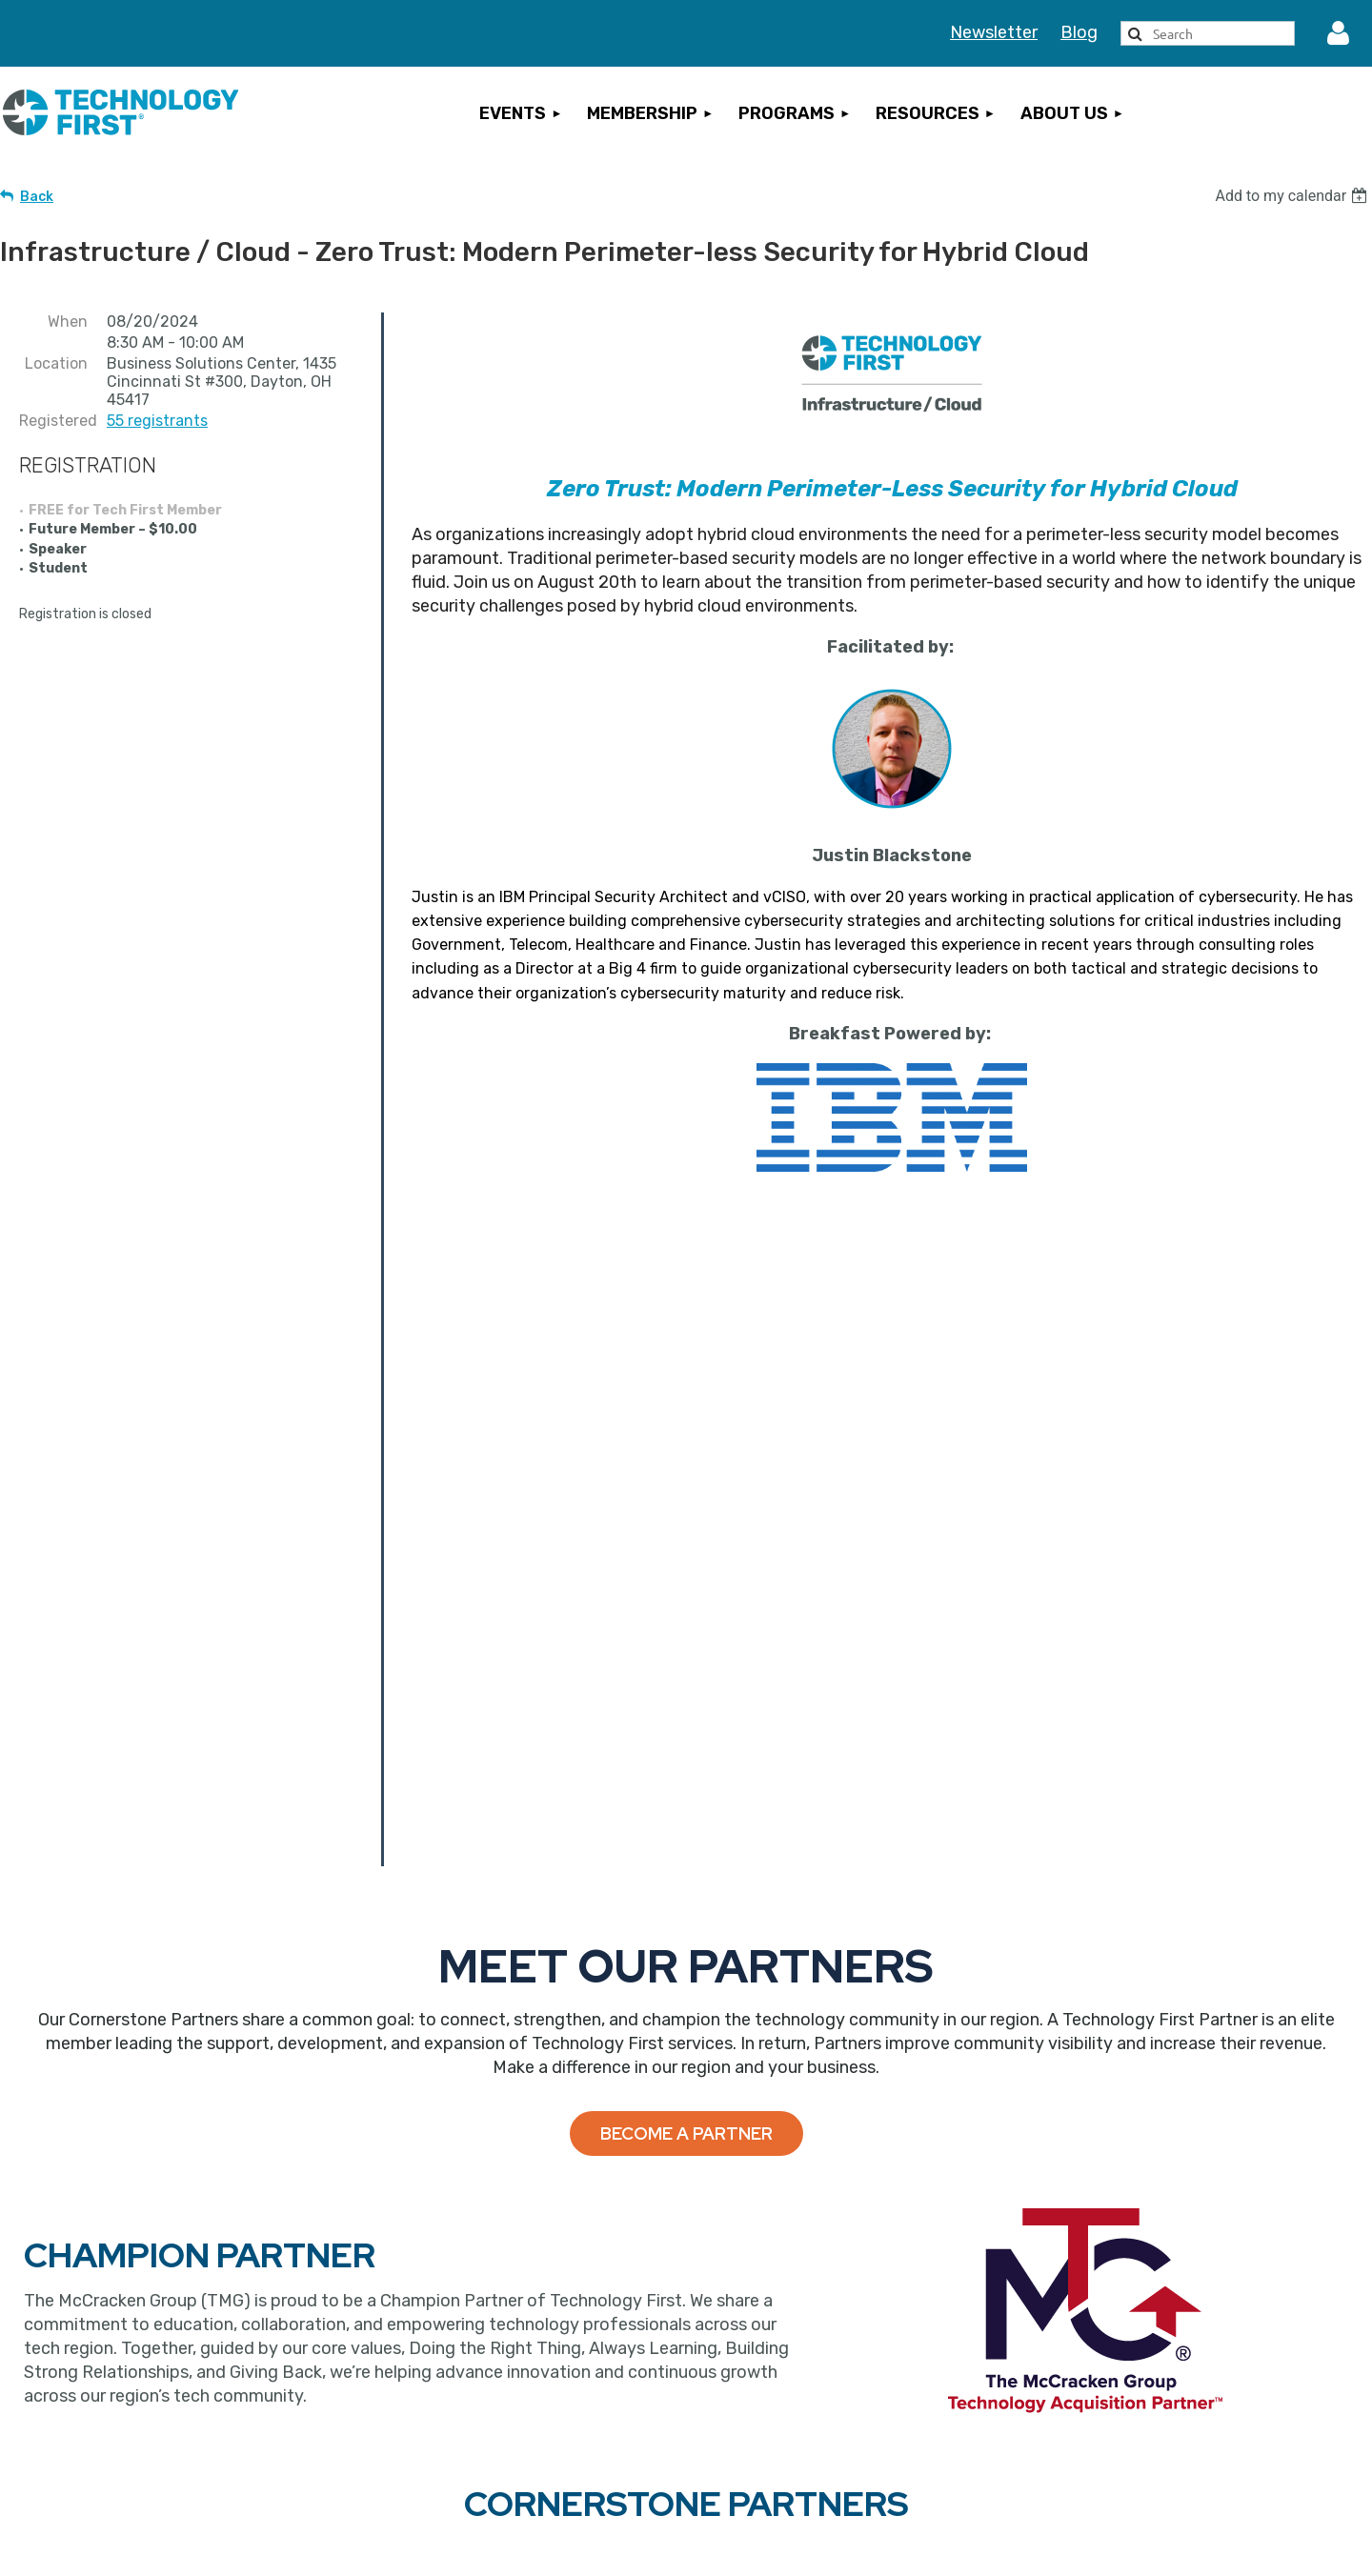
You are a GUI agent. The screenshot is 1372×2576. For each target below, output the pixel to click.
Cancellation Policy (1135, 2346)
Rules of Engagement (1146, 2464)
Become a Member (482, 2344)
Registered (53, 421)
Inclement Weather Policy (1160, 2435)
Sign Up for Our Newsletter (820, 2425)
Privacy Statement (1135, 2405)
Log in (1338, 33)
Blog (1079, 32)
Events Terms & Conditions (1166, 2375)
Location (56, 363)
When (68, 321)
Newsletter (994, 32)
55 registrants (157, 421)
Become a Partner (686, 1592)
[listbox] (1293, 196)
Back (36, 197)
